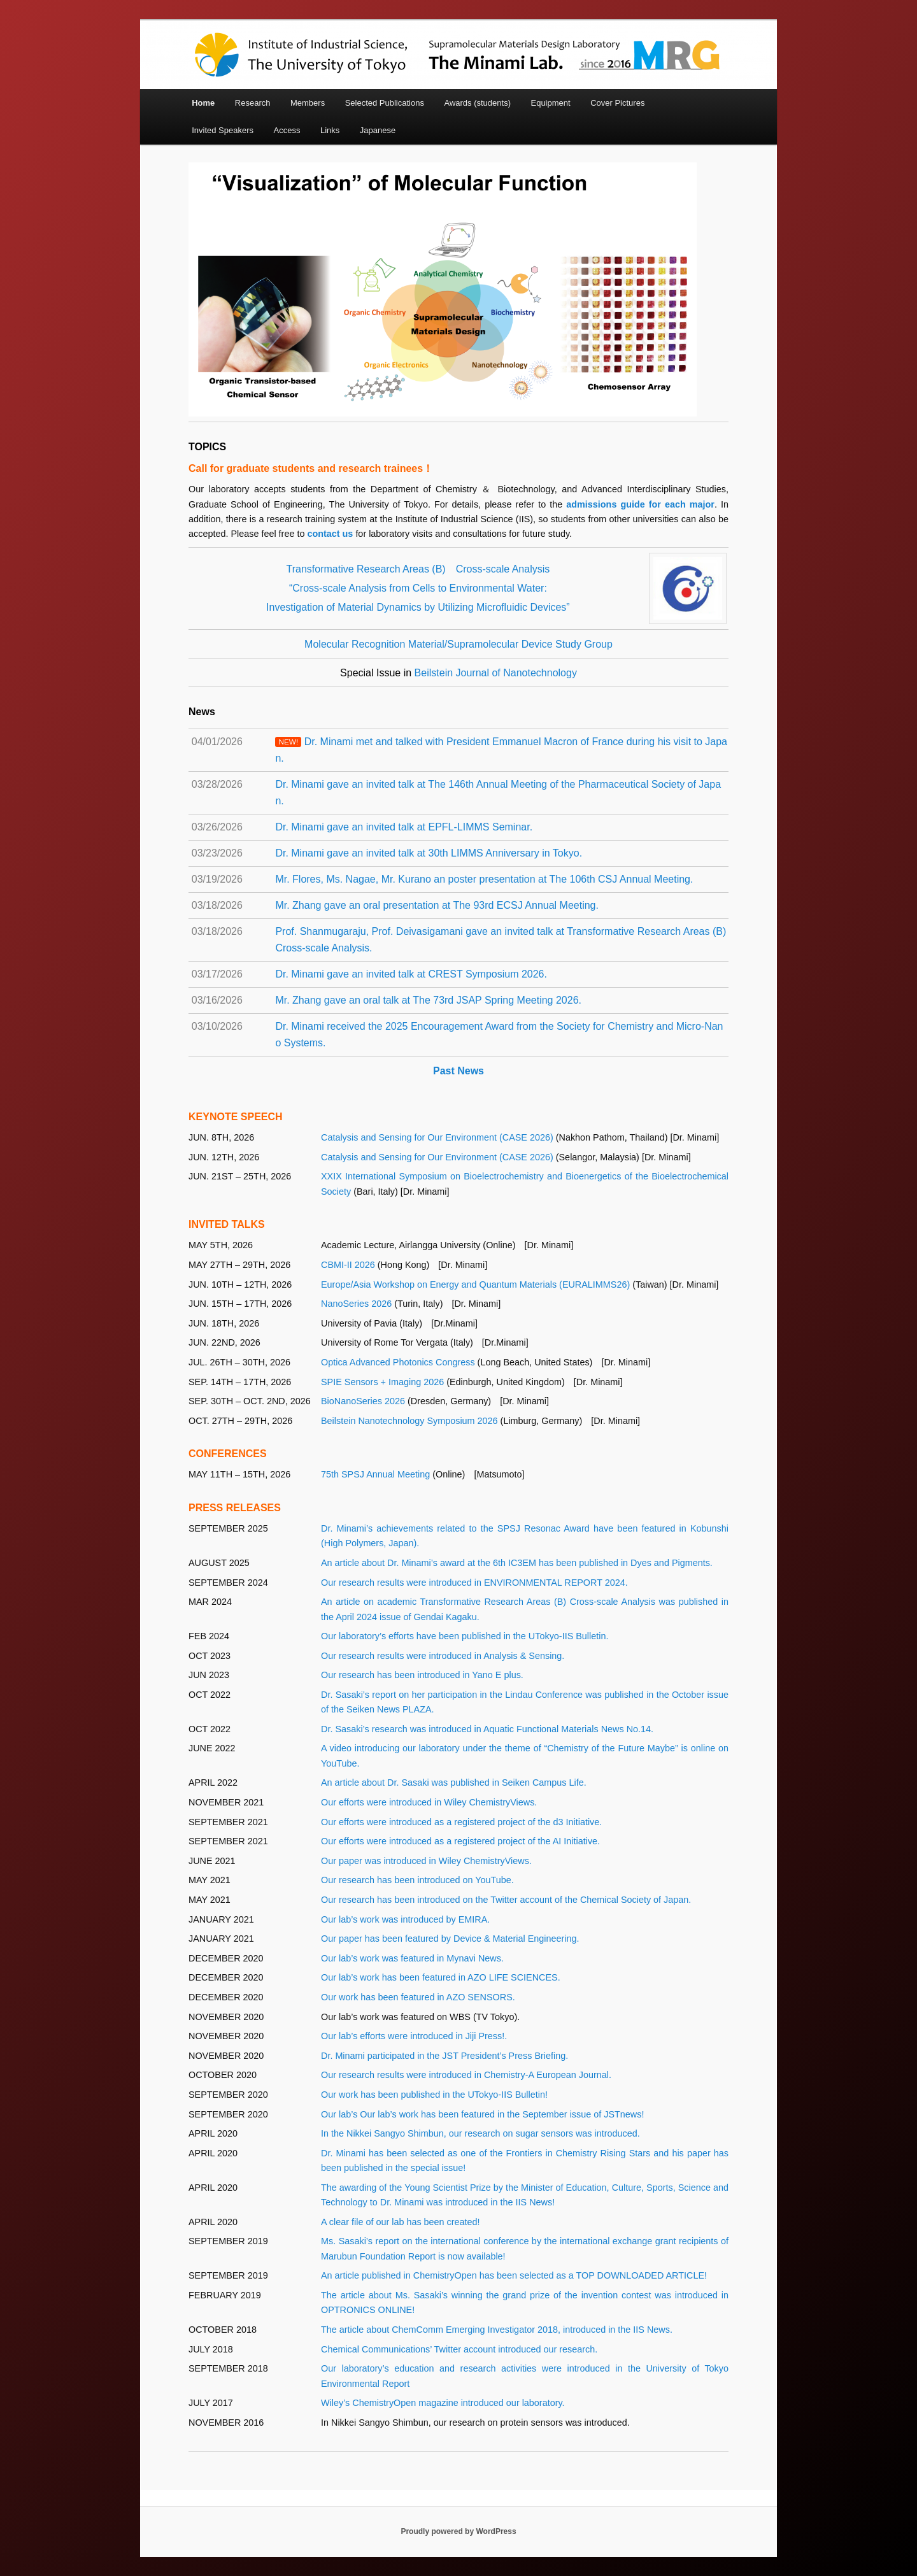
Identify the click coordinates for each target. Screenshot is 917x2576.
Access (287, 130)
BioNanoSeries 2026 (363, 1401)
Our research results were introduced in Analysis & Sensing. (442, 1656)
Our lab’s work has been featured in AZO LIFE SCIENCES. (440, 1977)
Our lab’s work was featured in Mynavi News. (412, 1958)
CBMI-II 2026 (348, 1265)
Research (253, 103)
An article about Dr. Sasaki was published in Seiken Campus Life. (453, 1782)
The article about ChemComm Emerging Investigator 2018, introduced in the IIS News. (496, 2329)
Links (329, 130)
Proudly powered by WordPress (458, 2531)
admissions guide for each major (640, 504)
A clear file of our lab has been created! (400, 2222)
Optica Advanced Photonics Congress (398, 1362)
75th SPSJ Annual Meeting (375, 1474)
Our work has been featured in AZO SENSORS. (418, 1997)
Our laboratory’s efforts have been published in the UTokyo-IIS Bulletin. (464, 1636)
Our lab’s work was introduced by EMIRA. (405, 1919)
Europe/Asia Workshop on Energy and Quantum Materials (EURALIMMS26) (475, 1284)
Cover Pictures (617, 103)
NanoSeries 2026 (356, 1304)
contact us (331, 534)
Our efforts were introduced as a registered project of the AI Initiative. (460, 1841)
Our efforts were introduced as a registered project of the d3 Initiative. (461, 1822)
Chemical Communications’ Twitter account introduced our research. (459, 2349)
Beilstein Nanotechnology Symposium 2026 (409, 1421)
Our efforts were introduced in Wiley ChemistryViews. (429, 1802)
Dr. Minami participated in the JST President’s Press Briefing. (444, 2056)
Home (203, 103)
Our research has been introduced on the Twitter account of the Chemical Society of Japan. (506, 1900)
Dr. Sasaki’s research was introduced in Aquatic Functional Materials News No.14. (487, 1729)
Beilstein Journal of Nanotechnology (496, 672)
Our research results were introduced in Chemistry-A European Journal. (466, 2075)
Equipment (550, 103)
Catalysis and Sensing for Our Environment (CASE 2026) (437, 1137)
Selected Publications (384, 103)
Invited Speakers (222, 130)
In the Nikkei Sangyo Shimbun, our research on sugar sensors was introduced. (480, 2133)
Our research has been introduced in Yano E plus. (422, 1675)
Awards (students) (477, 103)
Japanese (377, 130)
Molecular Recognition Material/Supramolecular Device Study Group (458, 644)
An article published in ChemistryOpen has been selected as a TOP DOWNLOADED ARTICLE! (514, 2275)
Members (307, 103)
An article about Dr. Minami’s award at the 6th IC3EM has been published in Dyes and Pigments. (517, 1563)
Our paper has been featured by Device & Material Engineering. (450, 1938)
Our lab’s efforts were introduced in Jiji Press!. (414, 2036)
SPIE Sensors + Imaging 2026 (382, 1382)
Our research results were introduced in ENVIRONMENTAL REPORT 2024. (474, 1582)
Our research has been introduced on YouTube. (417, 1880)
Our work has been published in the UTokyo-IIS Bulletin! (434, 2094)
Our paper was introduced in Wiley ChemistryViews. (426, 1861)
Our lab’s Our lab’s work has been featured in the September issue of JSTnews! (482, 2114)
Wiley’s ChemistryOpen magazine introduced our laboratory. (443, 2403)
